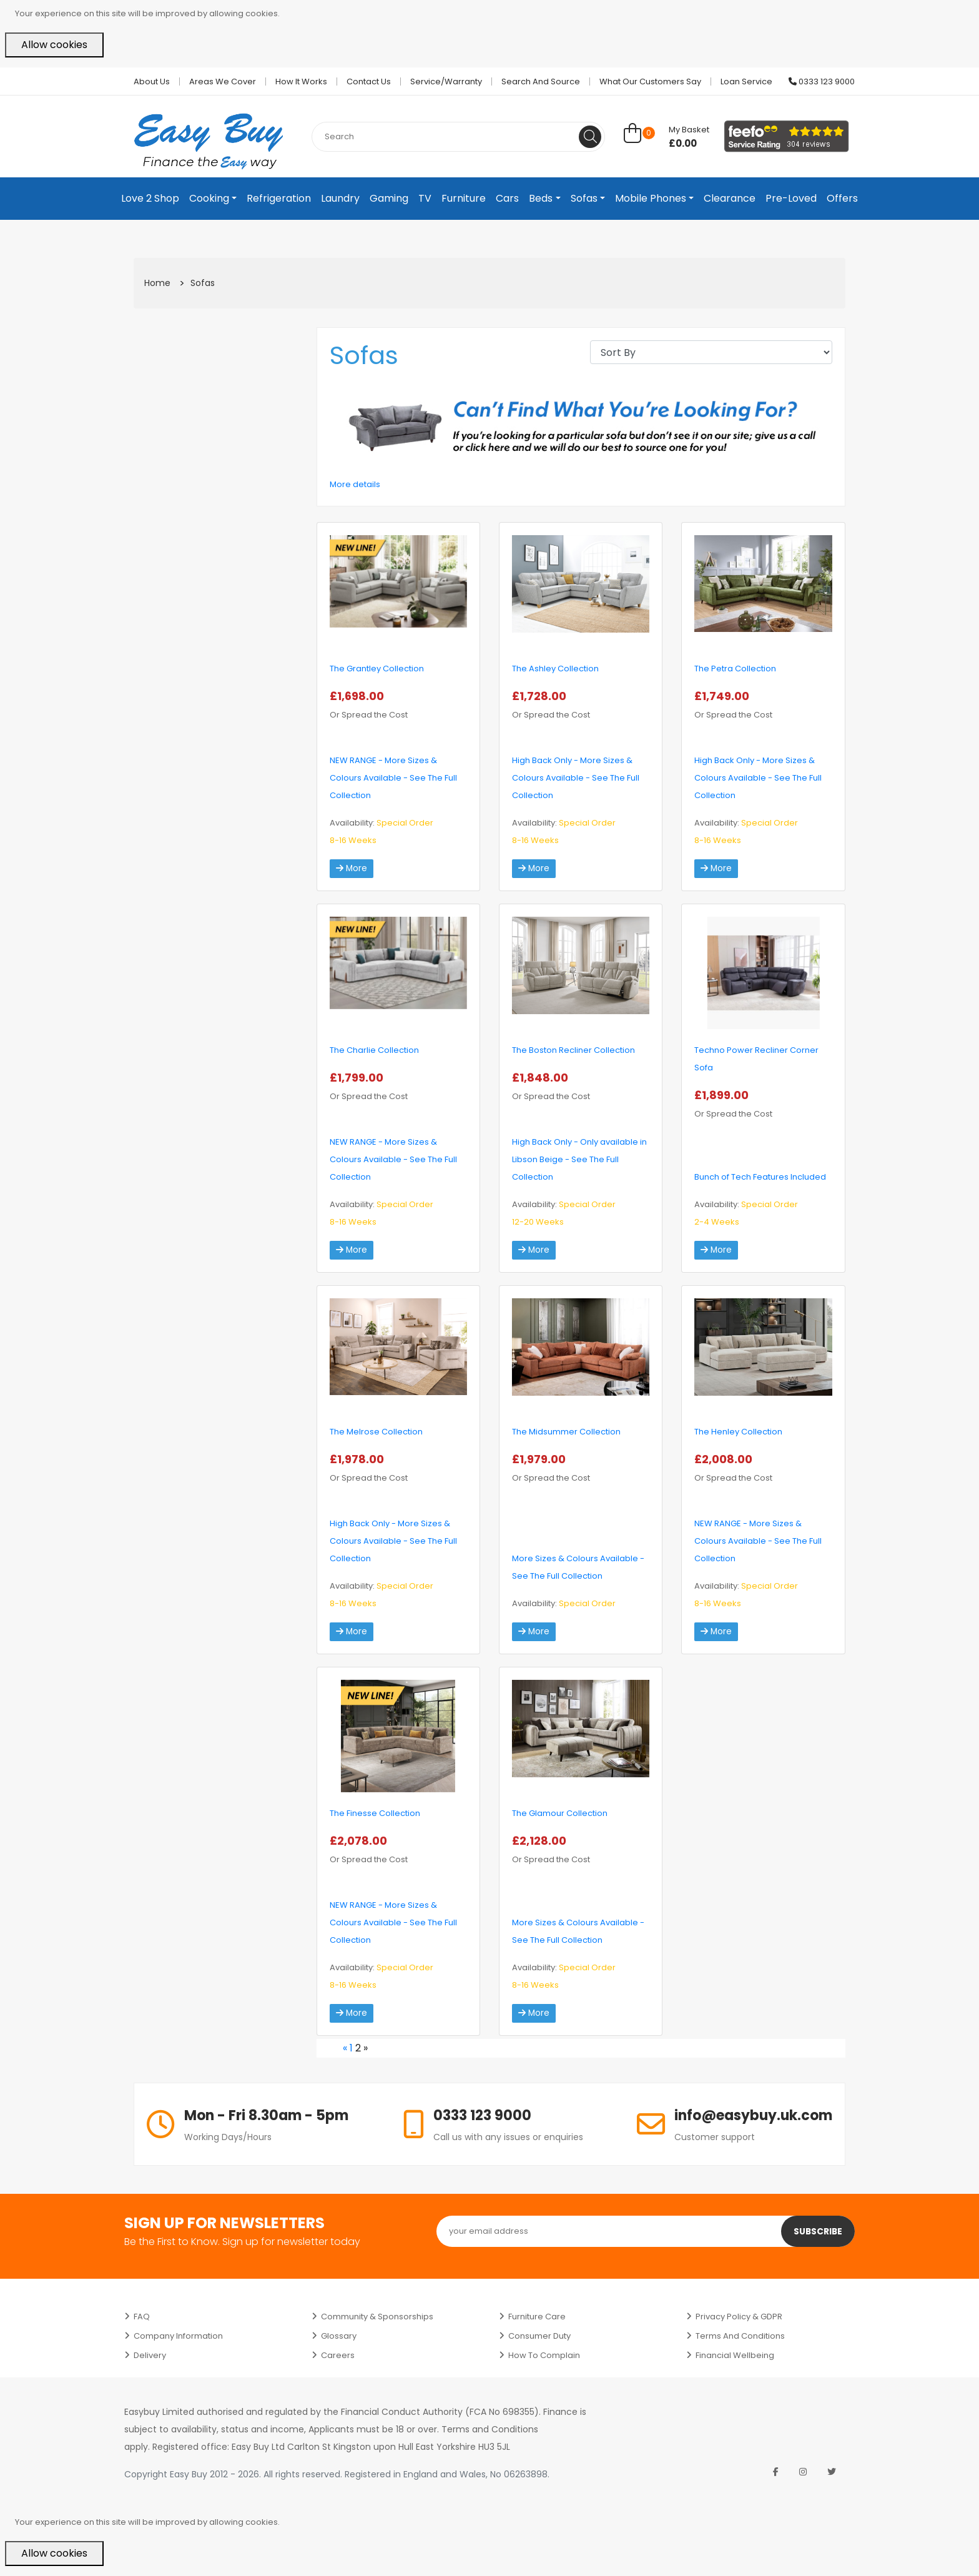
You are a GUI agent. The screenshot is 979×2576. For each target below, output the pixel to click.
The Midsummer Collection (566, 1432)
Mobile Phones (650, 198)
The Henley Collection (738, 1432)
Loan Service (746, 81)
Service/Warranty (446, 81)
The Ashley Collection (555, 668)
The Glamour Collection (560, 1813)
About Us (152, 81)
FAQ (142, 2316)
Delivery (150, 2355)
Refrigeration (279, 198)
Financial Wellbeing (735, 2355)
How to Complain (544, 2355)
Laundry (340, 198)
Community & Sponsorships (377, 2316)
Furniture (463, 198)
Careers (338, 2355)
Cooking (209, 198)
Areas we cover (222, 81)
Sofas (584, 198)
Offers (842, 198)
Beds (541, 198)
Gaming (389, 198)
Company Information (178, 2336)
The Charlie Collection (374, 1050)
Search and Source (540, 81)
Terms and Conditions (740, 2336)
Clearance (729, 198)
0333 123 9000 (822, 81)
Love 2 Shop (150, 198)
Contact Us (369, 81)
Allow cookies (54, 44)
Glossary (339, 2336)
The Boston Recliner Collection (573, 1050)
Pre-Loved (791, 198)
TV (424, 198)
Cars (507, 198)
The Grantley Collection (377, 668)
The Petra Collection (735, 668)
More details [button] (355, 484)
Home (157, 283)
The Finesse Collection (375, 1813)
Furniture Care (537, 2316)
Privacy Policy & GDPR (739, 2316)
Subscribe (817, 2231)
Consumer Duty (539, 2336)
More (352, 868)
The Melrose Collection (376, 1432)
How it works (301, 81)
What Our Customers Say (650, 81)
